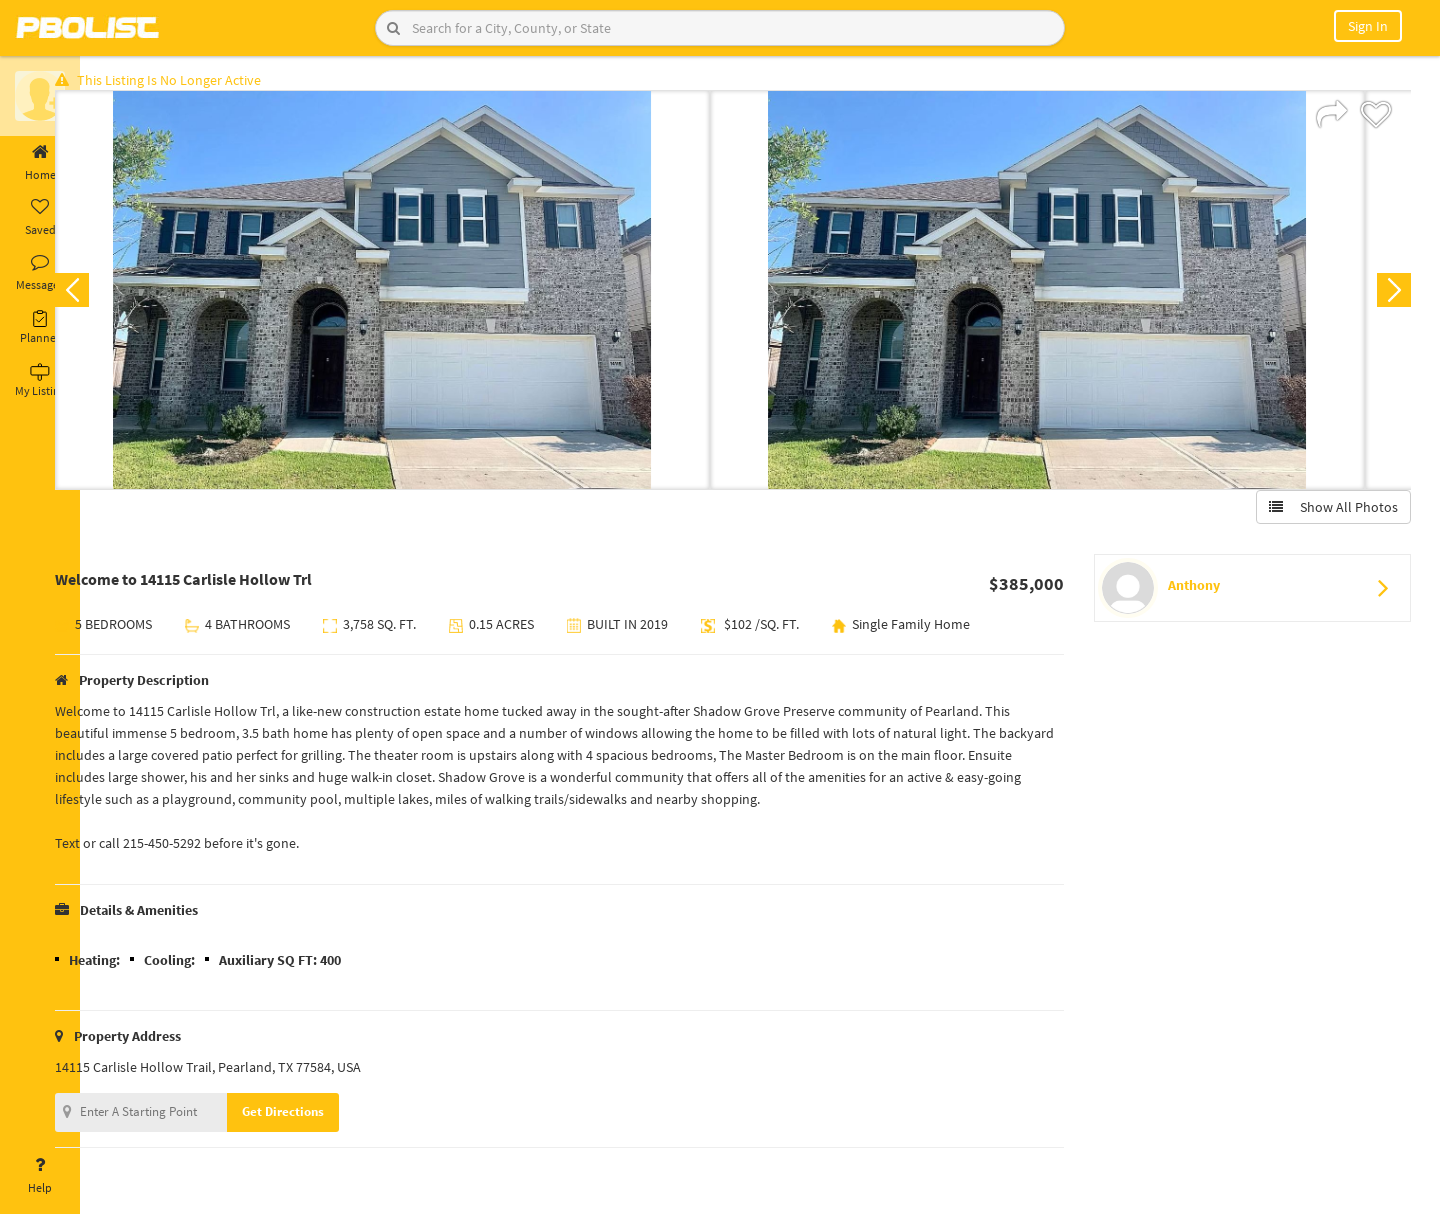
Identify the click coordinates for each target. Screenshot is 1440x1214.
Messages (40, 273)
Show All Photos (1327, 513)
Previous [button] (112, 296)
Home (40, 163)
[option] (422, 296)
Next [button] (1388, 296)
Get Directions (323, 1117)
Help (40, 1176)
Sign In (1368, 26)
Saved (40, 218)
